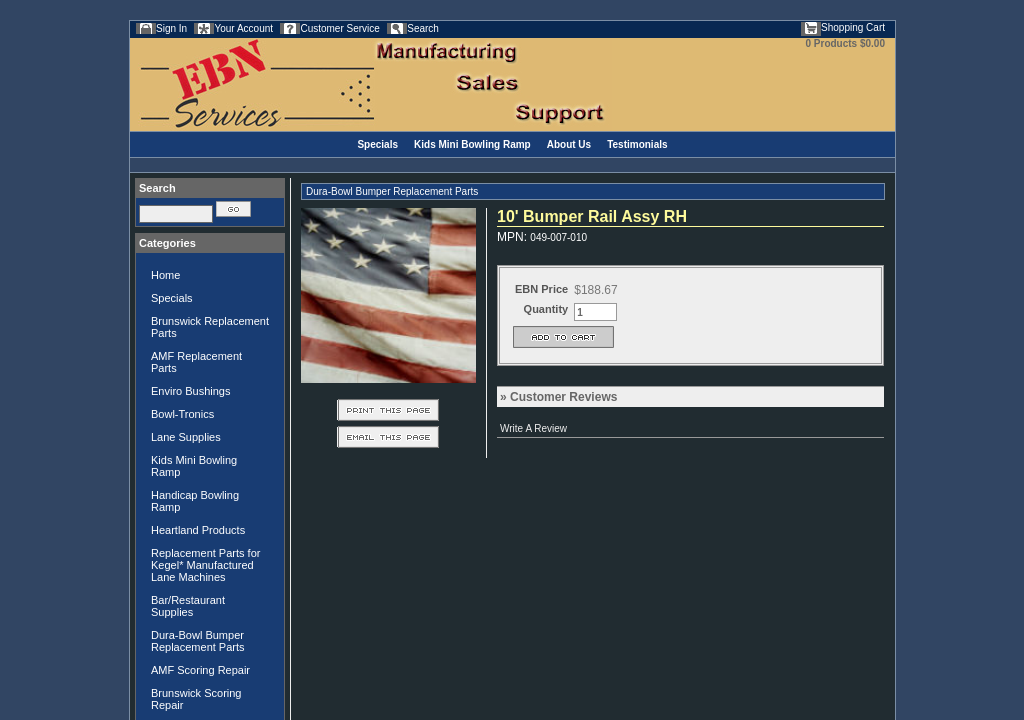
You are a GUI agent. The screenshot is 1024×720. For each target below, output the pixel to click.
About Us (569, 144)
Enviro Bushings (191, 391)
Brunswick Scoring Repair (196, 699)
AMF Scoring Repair (200, 670)
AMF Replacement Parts (196, 362)
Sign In (171, 28)
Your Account (243, 28)
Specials (377, 144)
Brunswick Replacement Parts (210, 327)
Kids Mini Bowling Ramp (472, 144)
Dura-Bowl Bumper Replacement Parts (198, 641)
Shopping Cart (853, 27)
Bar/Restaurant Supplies (188, 606)
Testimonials (637, 144)
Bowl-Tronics (182, 414)
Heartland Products (198, 530)
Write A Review (533, 428)
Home (165, 275)
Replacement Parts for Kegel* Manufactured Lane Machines (205, 565)
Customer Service (339, 28)
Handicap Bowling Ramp (195, 501)
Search (423, 28)
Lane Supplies (186, 437)
